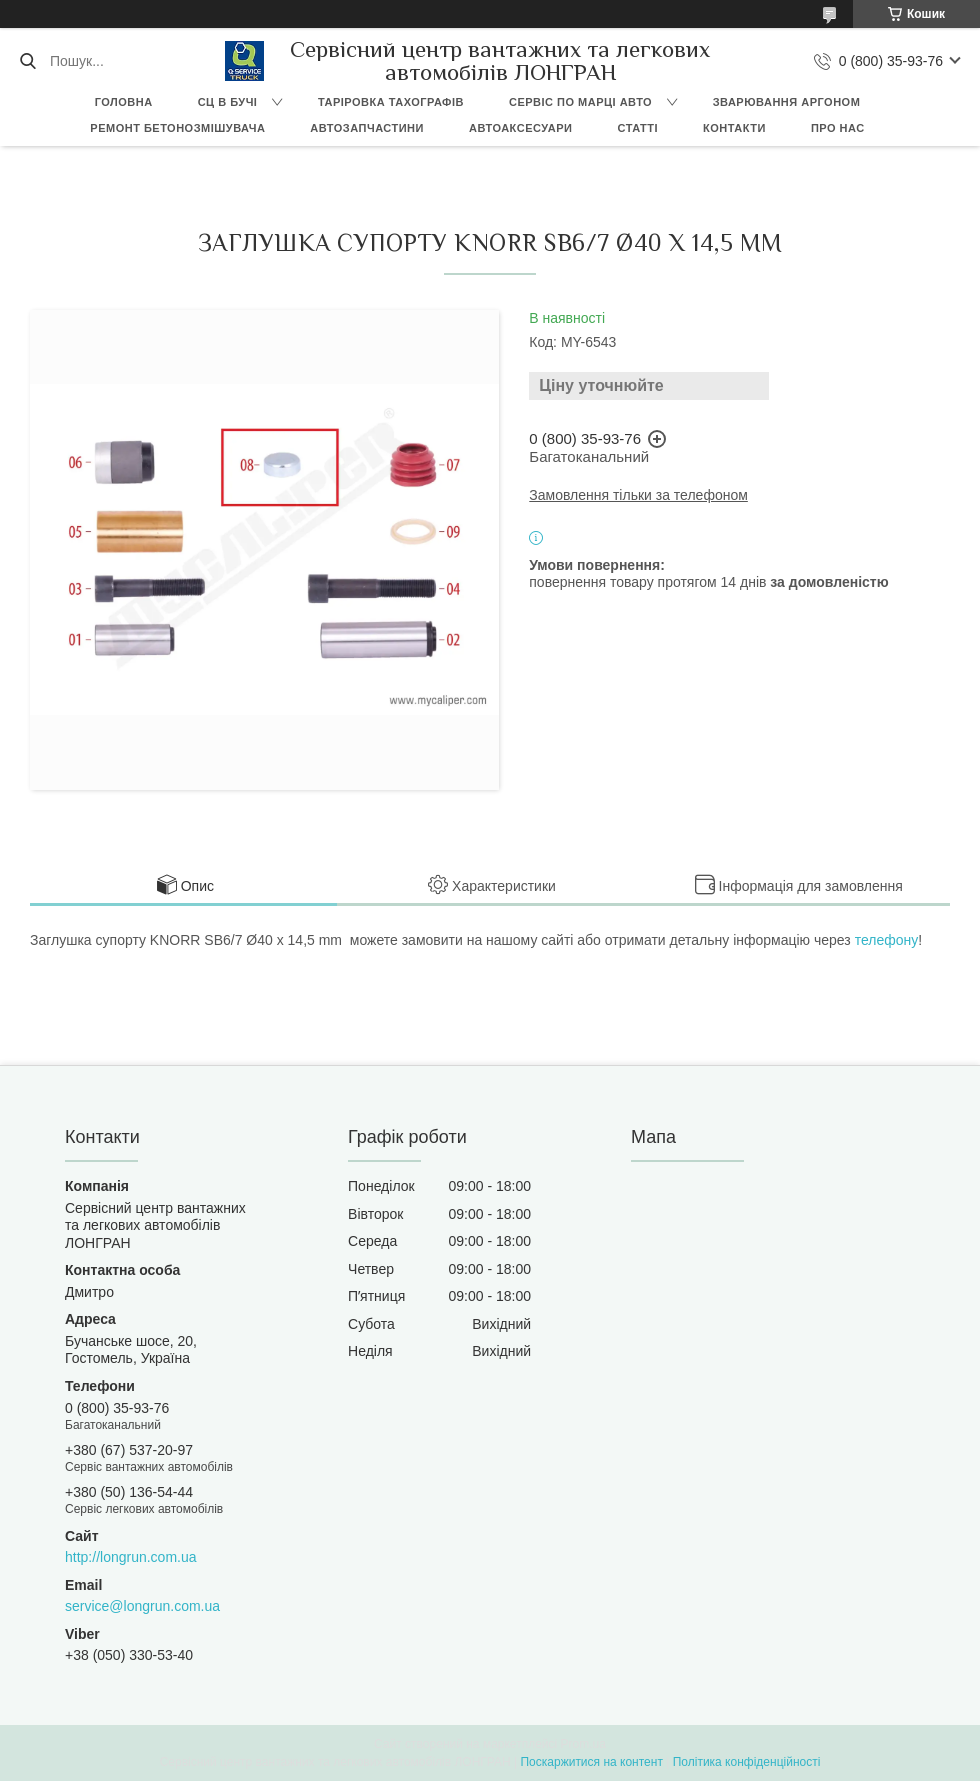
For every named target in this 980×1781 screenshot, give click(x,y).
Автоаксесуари (521, 128)
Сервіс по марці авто (580, 102)
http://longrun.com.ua (131, 1557)
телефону (887, 940)
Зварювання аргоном (787, 102)
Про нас (838, 128)
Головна (124, 102)
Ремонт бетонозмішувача (177, 128)
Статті (637, 128)
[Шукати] (27, 61)
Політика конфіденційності (747, 1762)
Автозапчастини (367, 128)
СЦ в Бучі (228, 102)
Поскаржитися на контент (591, 1762)
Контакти (734, 128)
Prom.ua (583, 1744)
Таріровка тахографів (391, 102)
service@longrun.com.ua (142, 1606)
